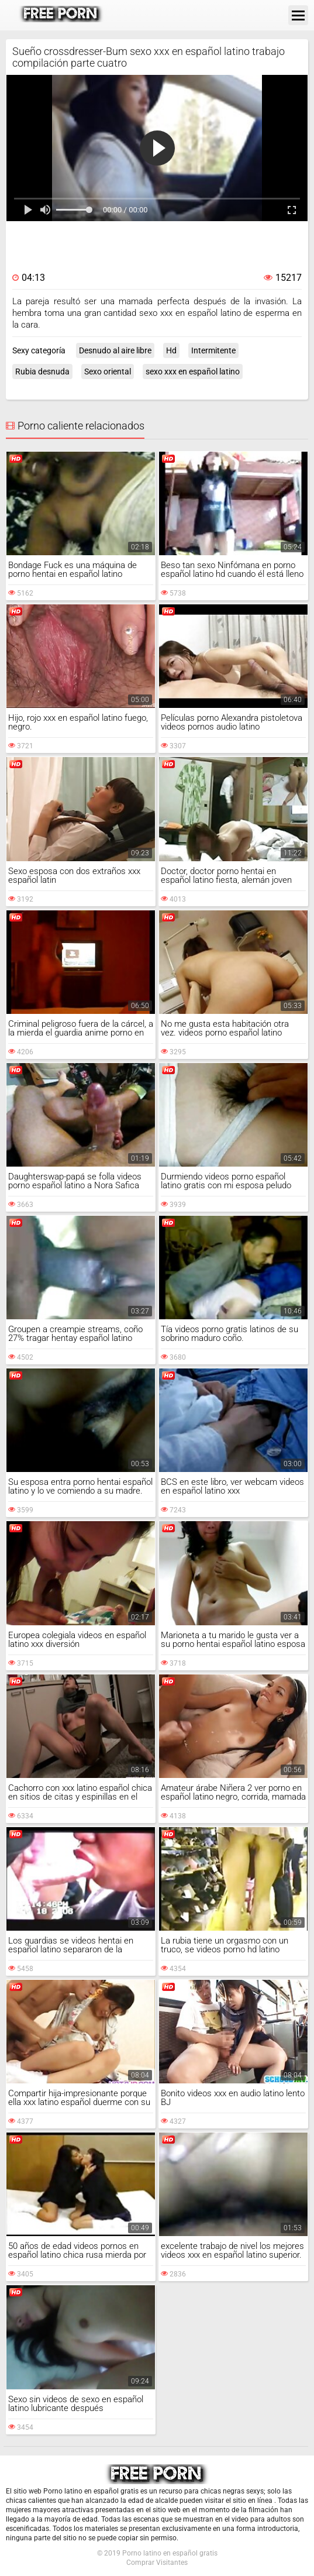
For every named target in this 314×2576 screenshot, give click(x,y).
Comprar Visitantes (157, 2562)
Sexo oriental (107, 371)
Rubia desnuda (42, 371)
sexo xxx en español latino (193, 371)
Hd (171, 350)
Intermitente (213, 350)
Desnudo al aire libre (115, 350)
